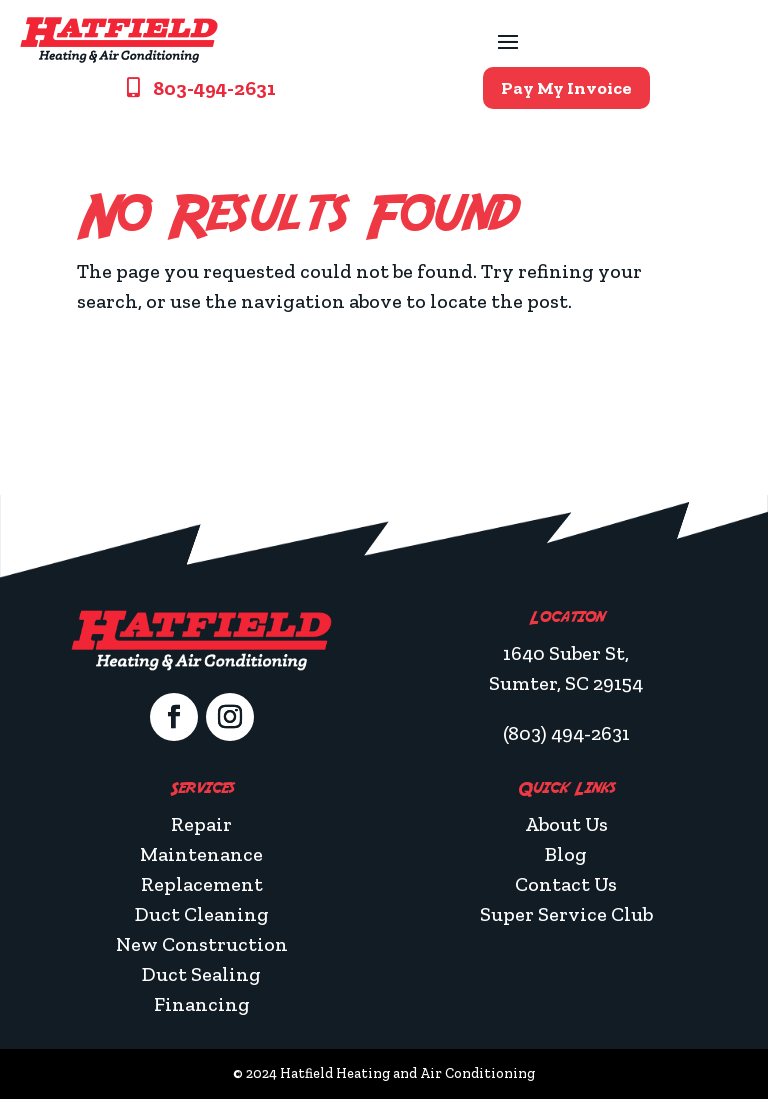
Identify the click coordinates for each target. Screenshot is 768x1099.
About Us (566, 824)
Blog (566, 854)
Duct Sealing (201, 974)
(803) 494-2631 (566, 733)
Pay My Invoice (566, 88)
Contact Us (566, 884)
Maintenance (201, 854)
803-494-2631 (214, 88)
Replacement (202, 884)
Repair (201, 824)
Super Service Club (566, 914)
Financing (202, 1004)
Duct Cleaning (202, 914)
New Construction (202, 944)
